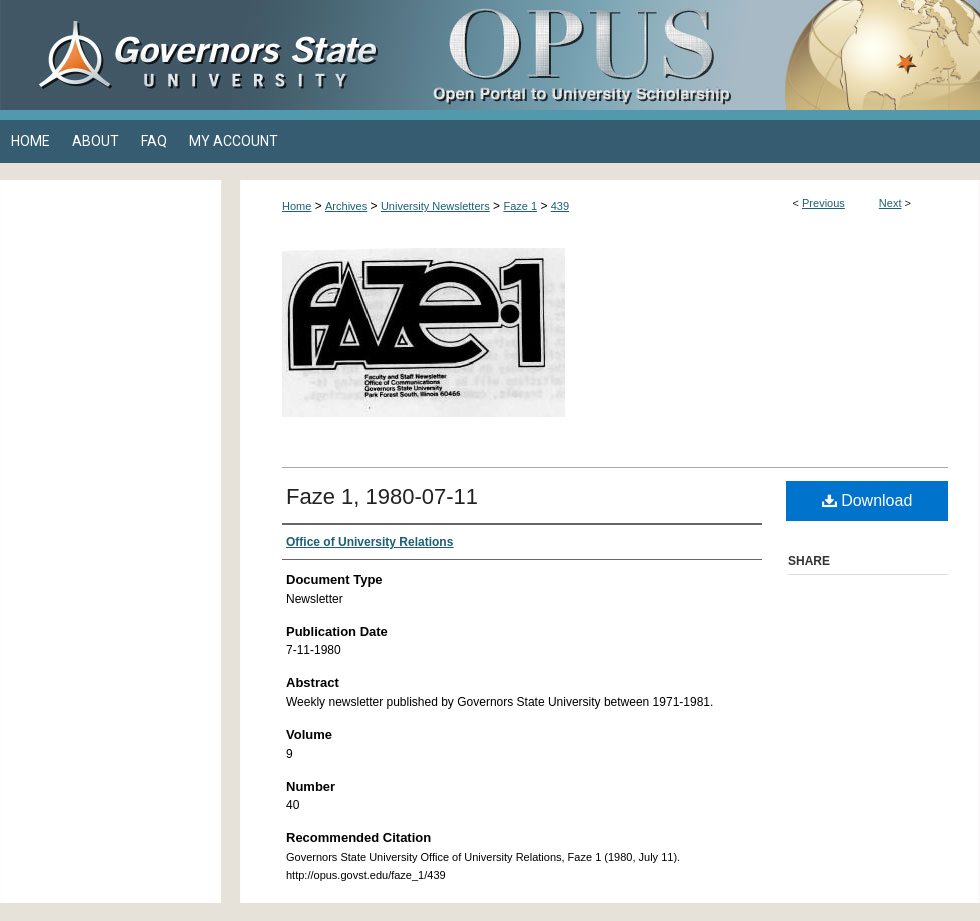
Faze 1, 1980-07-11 (382, 496)
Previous (823, 203)
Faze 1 (520, 206)
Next (890, 203)
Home (296, 206)
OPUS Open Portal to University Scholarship (690, 55)
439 (560, 206)
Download (867, 500)
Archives (346, 206)
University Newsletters (435, 206)
